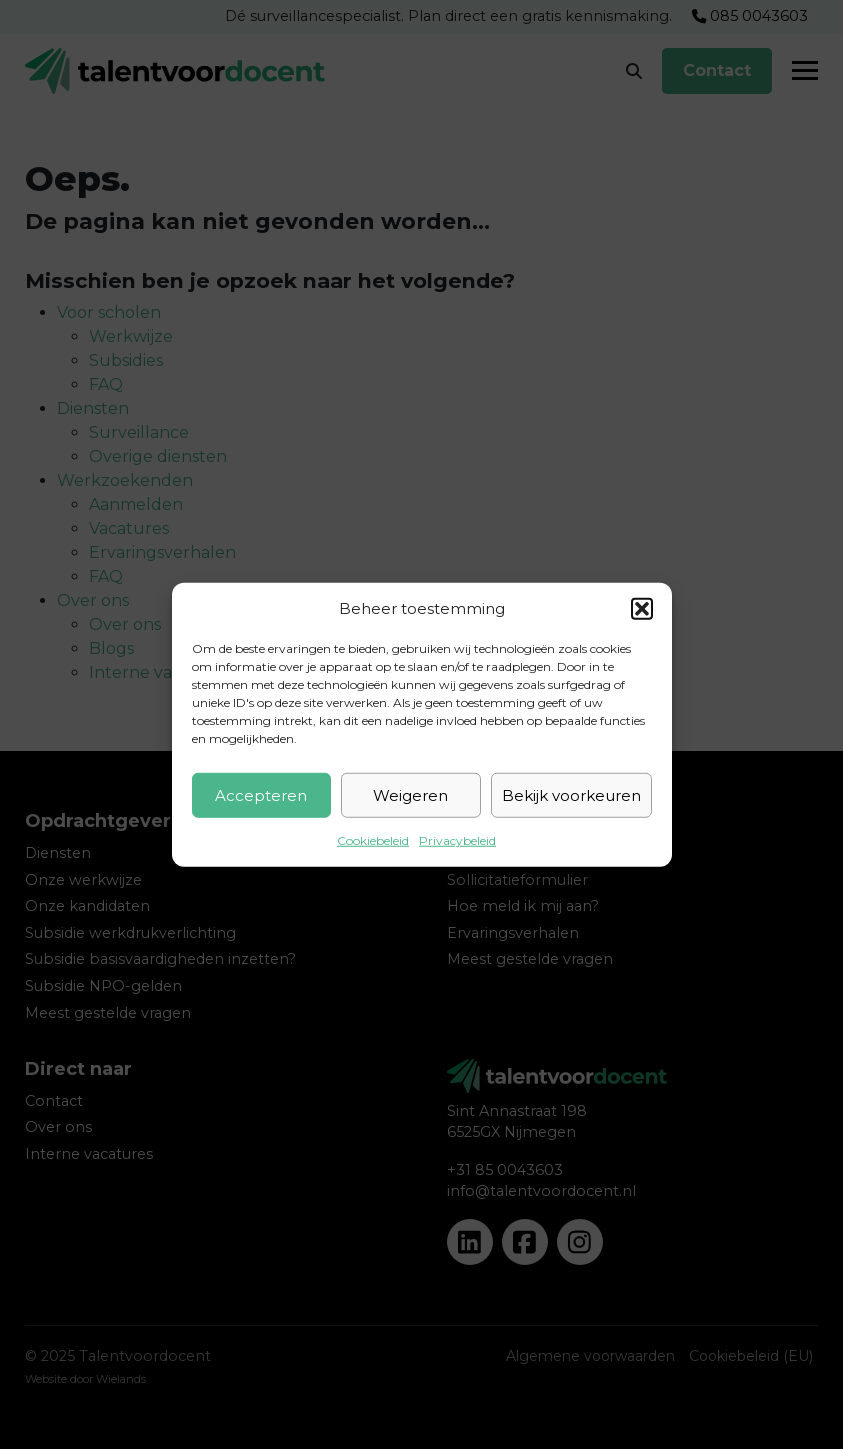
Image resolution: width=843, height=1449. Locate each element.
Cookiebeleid (373, 840)
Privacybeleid (457, 840)
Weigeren (410, 794)
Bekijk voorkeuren (571, 794)
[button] (642, 609)
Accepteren (261, 794)
